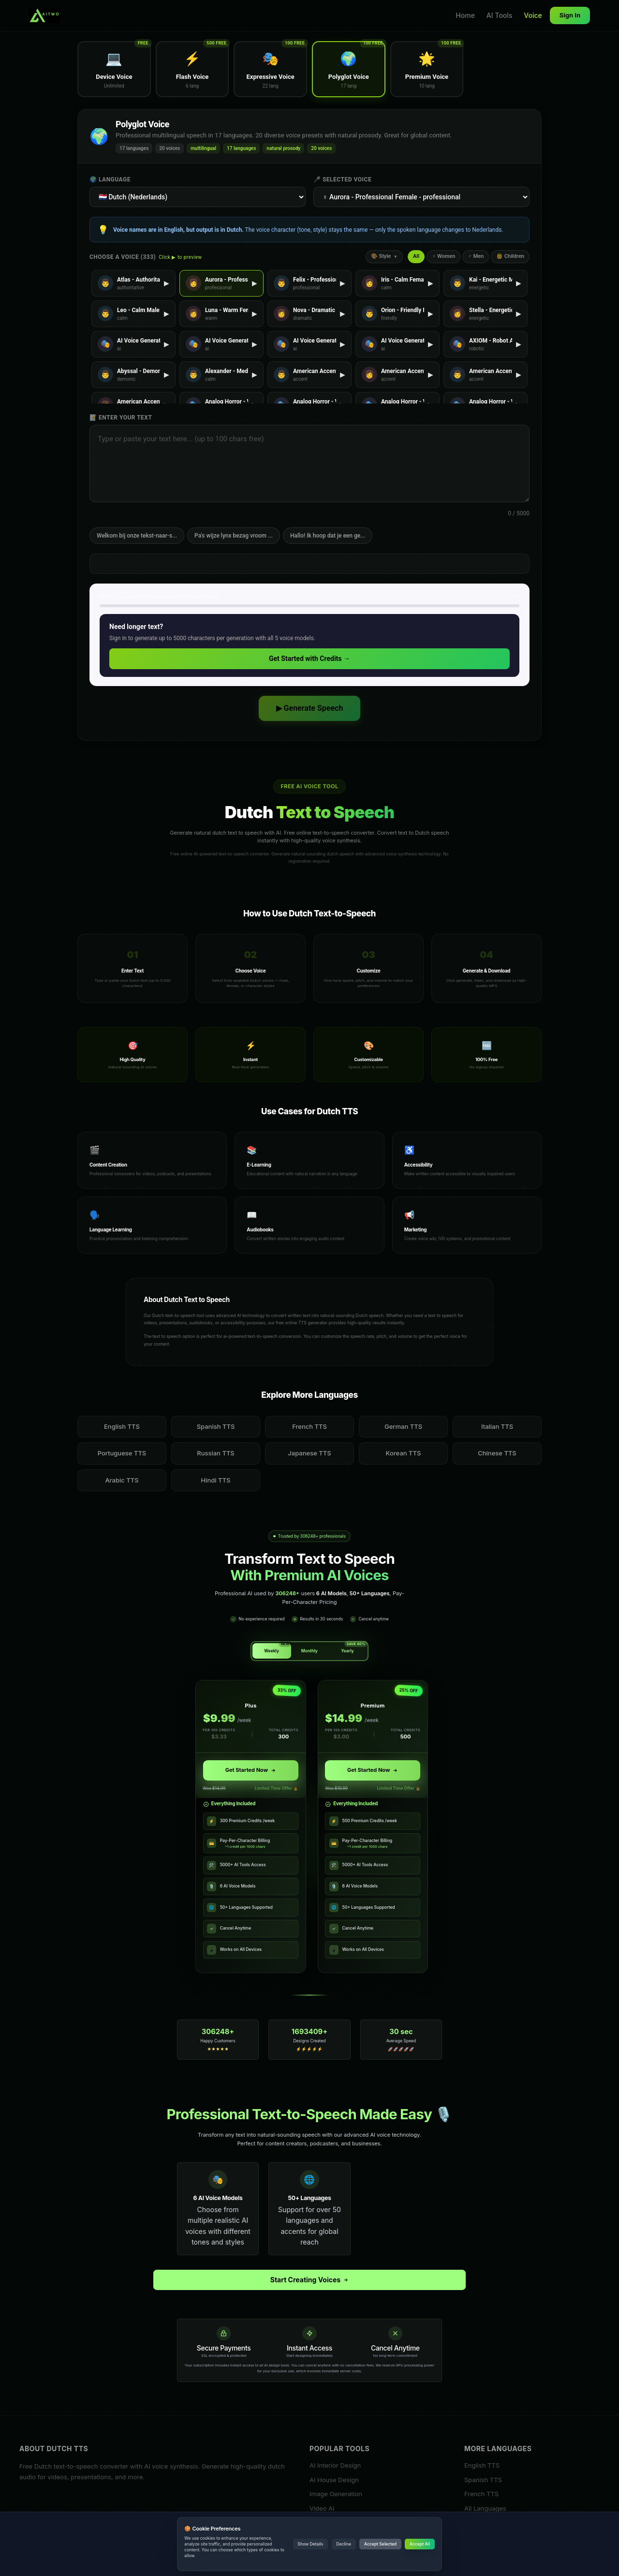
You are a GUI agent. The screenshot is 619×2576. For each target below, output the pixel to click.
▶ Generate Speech (309, 708)
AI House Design (334, 2479)
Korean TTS (403, 1453)
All (416, 256)
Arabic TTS (121, 1480)
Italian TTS (497, 1426)
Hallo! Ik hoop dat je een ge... (327, 535)
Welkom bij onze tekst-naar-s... (137, 535)
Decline (343, 2544)
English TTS (122, 1426)
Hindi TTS (216, 1480)
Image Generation (336, 2494)
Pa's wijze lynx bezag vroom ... (233, 535)
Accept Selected (380, 2544)
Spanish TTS (216, 1426)
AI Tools (499, 15)
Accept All (420, 2544)
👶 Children (510, 256)
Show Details (310, 2544)
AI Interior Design (335, 2465)
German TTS (403, 1426)
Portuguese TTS (122, 1453)
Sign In (570, 15)
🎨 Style (384, 256)
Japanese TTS (309, 1453)
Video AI (322, 2508)
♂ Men (476, 256)
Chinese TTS (497, 1453)
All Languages (485, 2508)
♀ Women (443, 256)
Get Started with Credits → (309, 658)
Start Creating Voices (309, 2280)
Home (465, 15)
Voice (533, 15)
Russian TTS (216, 1453)
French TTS (309, 1426)
